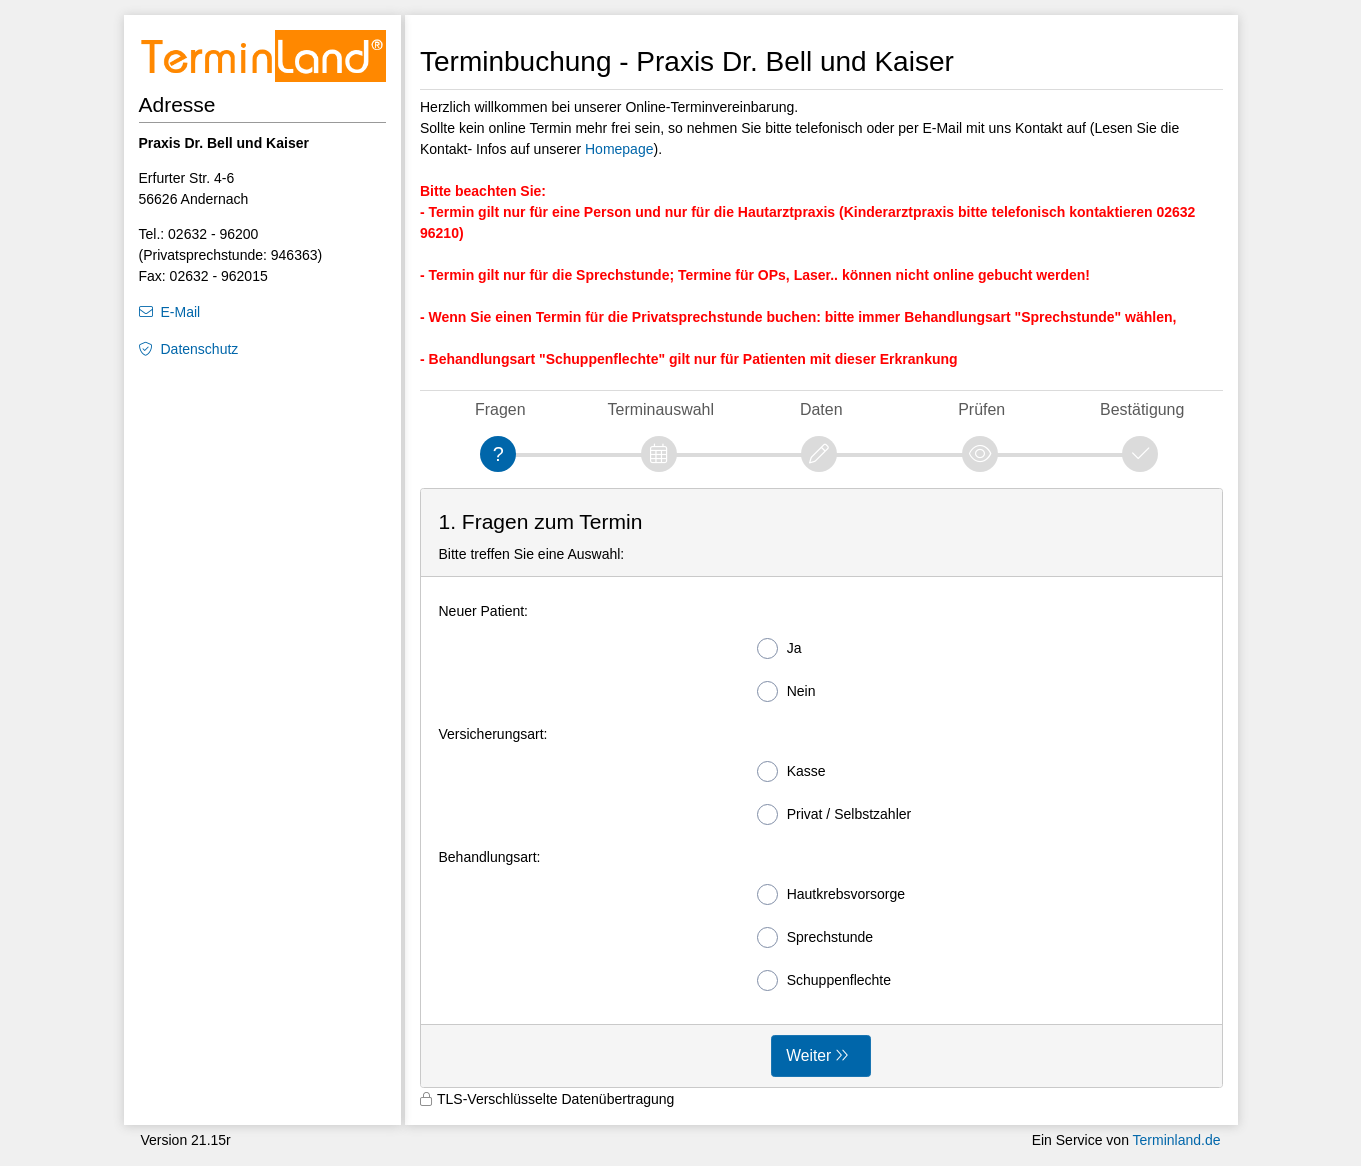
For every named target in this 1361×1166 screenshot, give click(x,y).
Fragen (500, 409)
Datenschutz (200, 349)
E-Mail (181, 312)
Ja (779, 648)
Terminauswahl (661, 409)
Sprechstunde (815, 937)
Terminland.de (1177, 1140)
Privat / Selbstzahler (834, 814)
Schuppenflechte (824, 980)
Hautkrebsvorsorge (831, 894)
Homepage (619, 149)
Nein (786, 691)
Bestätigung (1142, 409)
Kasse (791, 771)
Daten (821, 409)
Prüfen (981, 409)
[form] (821, 788)
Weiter (808, 1055)
